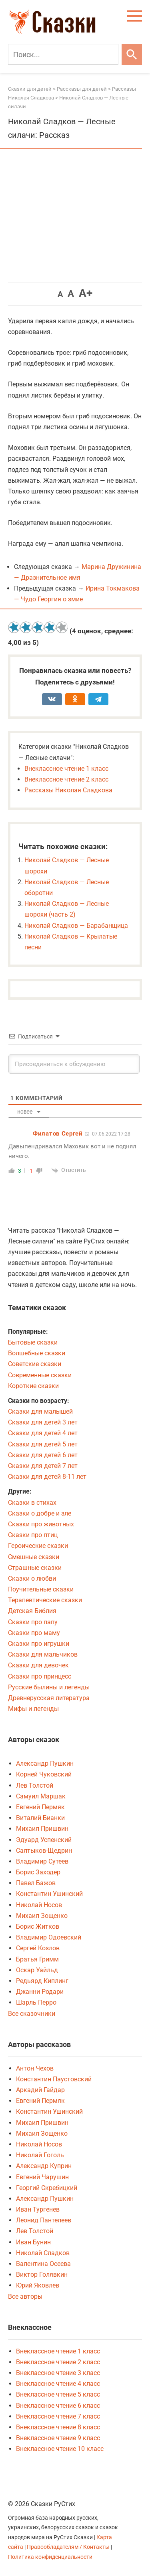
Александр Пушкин (45, 1763)
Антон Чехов (35, 2068)
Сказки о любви (32, 1578)
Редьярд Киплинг (42, 1981)
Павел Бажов (36, 1883)
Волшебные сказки (36, 1353)
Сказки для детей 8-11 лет (47, 1476)
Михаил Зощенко (42, 1916)
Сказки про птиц (33, 1535)
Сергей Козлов (38, 1948)
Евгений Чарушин (42, 2177)
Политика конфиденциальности (50, 2557)
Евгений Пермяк (40, 1807)
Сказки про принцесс (39, 1676)
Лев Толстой (34, 1785)
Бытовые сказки (33, 1342)
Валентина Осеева (43, 2264)
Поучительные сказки (41, 1589)
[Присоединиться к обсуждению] (74, 1064)
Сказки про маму (34, 1633)
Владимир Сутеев (42, 1861)
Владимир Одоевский (48, 1937)
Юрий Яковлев (37, 2285)
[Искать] (132, 54)
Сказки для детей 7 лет (43, 1466)
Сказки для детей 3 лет (43, 1422)
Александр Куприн (44, 2166)
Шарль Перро (36, 2002)
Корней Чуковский (44, 1774)
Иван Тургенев (38, 2209)
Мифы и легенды (33, 1709)
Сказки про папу (33, 1622)
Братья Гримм (37, 1959)
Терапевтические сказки (45, 1600)
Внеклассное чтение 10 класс (60, 2449)
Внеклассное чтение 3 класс (58, 2373)
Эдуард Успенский (44, 1840)
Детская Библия (32, 1611)
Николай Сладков (43, 2253)
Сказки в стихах (32, 1502)
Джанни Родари (40, 1991)
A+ (85, 293)
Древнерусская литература (49, 1698)
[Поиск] (63, 54)
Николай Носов (39, 1905)
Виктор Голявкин (42, 2274)
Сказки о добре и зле (39, 1513)
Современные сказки (40, 1375)
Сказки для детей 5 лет (43, 1444)
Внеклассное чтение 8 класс (58, 2427)
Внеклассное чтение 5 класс (58, 2394)
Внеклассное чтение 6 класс (58, 2405)
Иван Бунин (33, 2242)
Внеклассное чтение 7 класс (58, 2416)
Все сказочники (31, 2013)
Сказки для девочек (38, 1665)
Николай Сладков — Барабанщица (76, 925)
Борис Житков (37, 1926)
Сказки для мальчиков (43, 1654)
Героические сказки (38, 1546)
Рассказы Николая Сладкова (68, 790)
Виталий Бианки (40, 1818)
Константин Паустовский (54, 2079)
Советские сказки (34, 1364)
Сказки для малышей (40, 1411)
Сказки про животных (41, 1524)
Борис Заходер (38, 1872)
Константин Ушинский (49, 1894)
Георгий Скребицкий (46, 2188)
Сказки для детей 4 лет (43, 1433)
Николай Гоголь (40, 2155)
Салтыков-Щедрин (44, 1850)
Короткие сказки (33, 1386)
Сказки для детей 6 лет (43, 1455)
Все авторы (25, 2296)
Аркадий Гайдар (40, 2090)
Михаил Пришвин (42, 1828)
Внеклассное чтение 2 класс (66, 779)
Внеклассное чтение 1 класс (66, 768)
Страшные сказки (35, 1567)
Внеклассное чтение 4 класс (58, 2383)
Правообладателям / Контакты (69, 2547)
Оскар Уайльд (37, 1970)
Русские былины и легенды (49, 1687)
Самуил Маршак (41, 1796)
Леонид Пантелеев (43, 2220)
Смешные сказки (33, 1557)
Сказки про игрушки (38, 1643)
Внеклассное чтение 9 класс (58, 2438)
